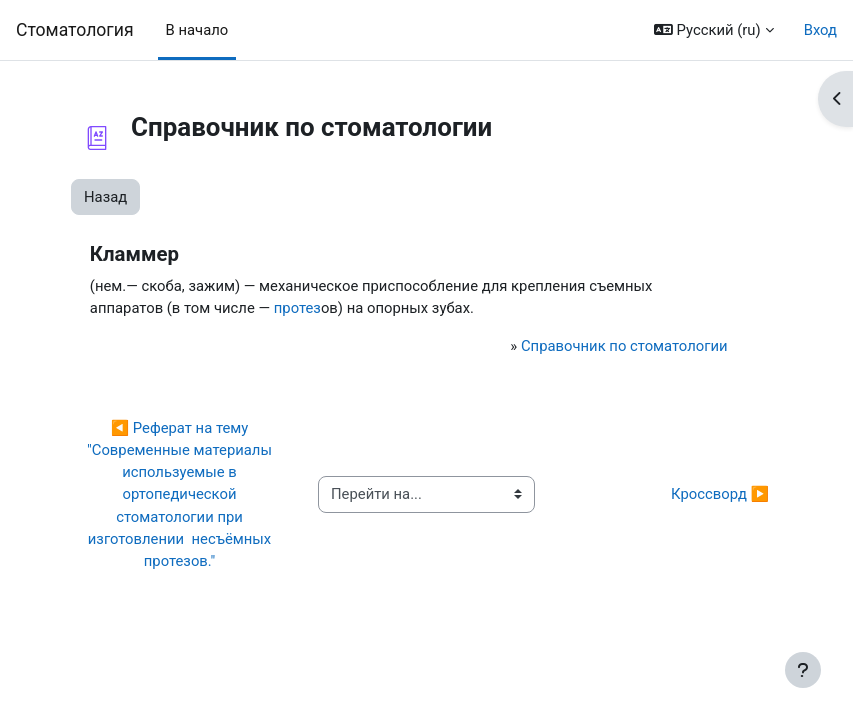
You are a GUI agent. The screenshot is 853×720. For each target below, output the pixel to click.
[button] (714, 30)
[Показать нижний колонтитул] (803, 670)
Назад (105, 197)
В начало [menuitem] (197, 30)
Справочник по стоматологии (624, 346)
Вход (820, 30)
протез (297, 308)
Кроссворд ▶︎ (720, 494)
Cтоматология (75, 30)
